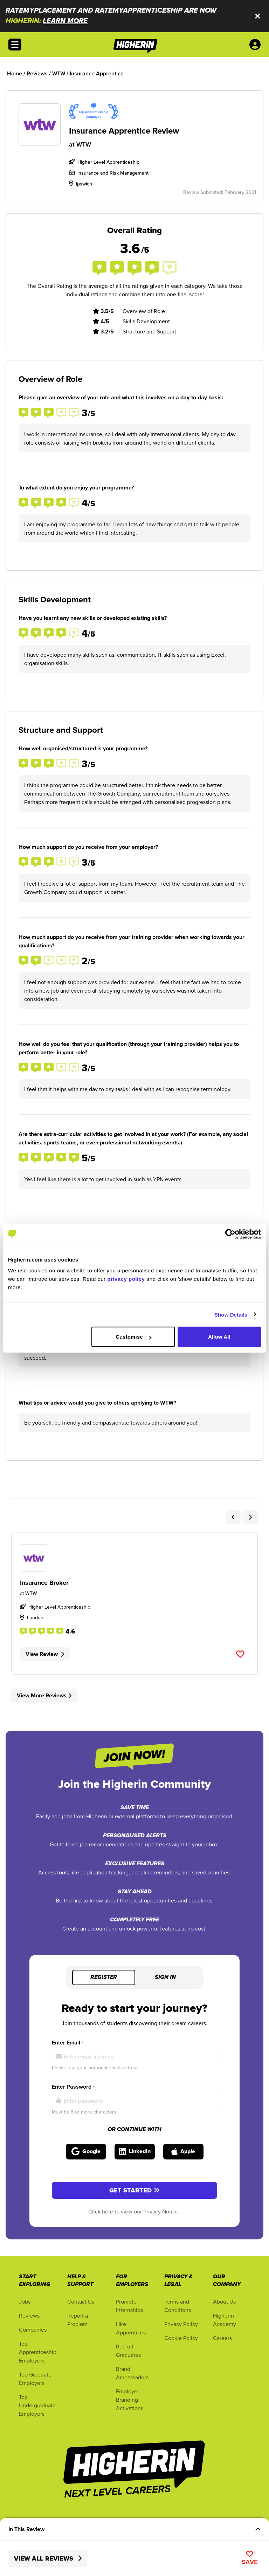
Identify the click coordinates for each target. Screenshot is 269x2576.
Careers (222, 2338)
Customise (133, 1337)
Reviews (29, 2315)
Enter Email (67, 2043)
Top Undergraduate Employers (37, 2405)
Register (103, 1977)
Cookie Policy (181, 2338)
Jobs (24, 2301)
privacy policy (126, 1279)
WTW (83, 144)
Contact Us (80, 2301)
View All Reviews (48, 2558)
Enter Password (73, 2087)
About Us (224, 2301)
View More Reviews (44, 1695)
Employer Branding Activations (129, 2399)
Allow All (219, 1337)
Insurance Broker (44, 1582)
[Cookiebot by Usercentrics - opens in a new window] (230, 1234)
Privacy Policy (181, 2324)
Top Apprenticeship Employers (37, 2352)
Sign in (165, 1977)
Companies (33, 2329)
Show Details (231, 1314)
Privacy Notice (161, 2211)
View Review (45, 1654)
